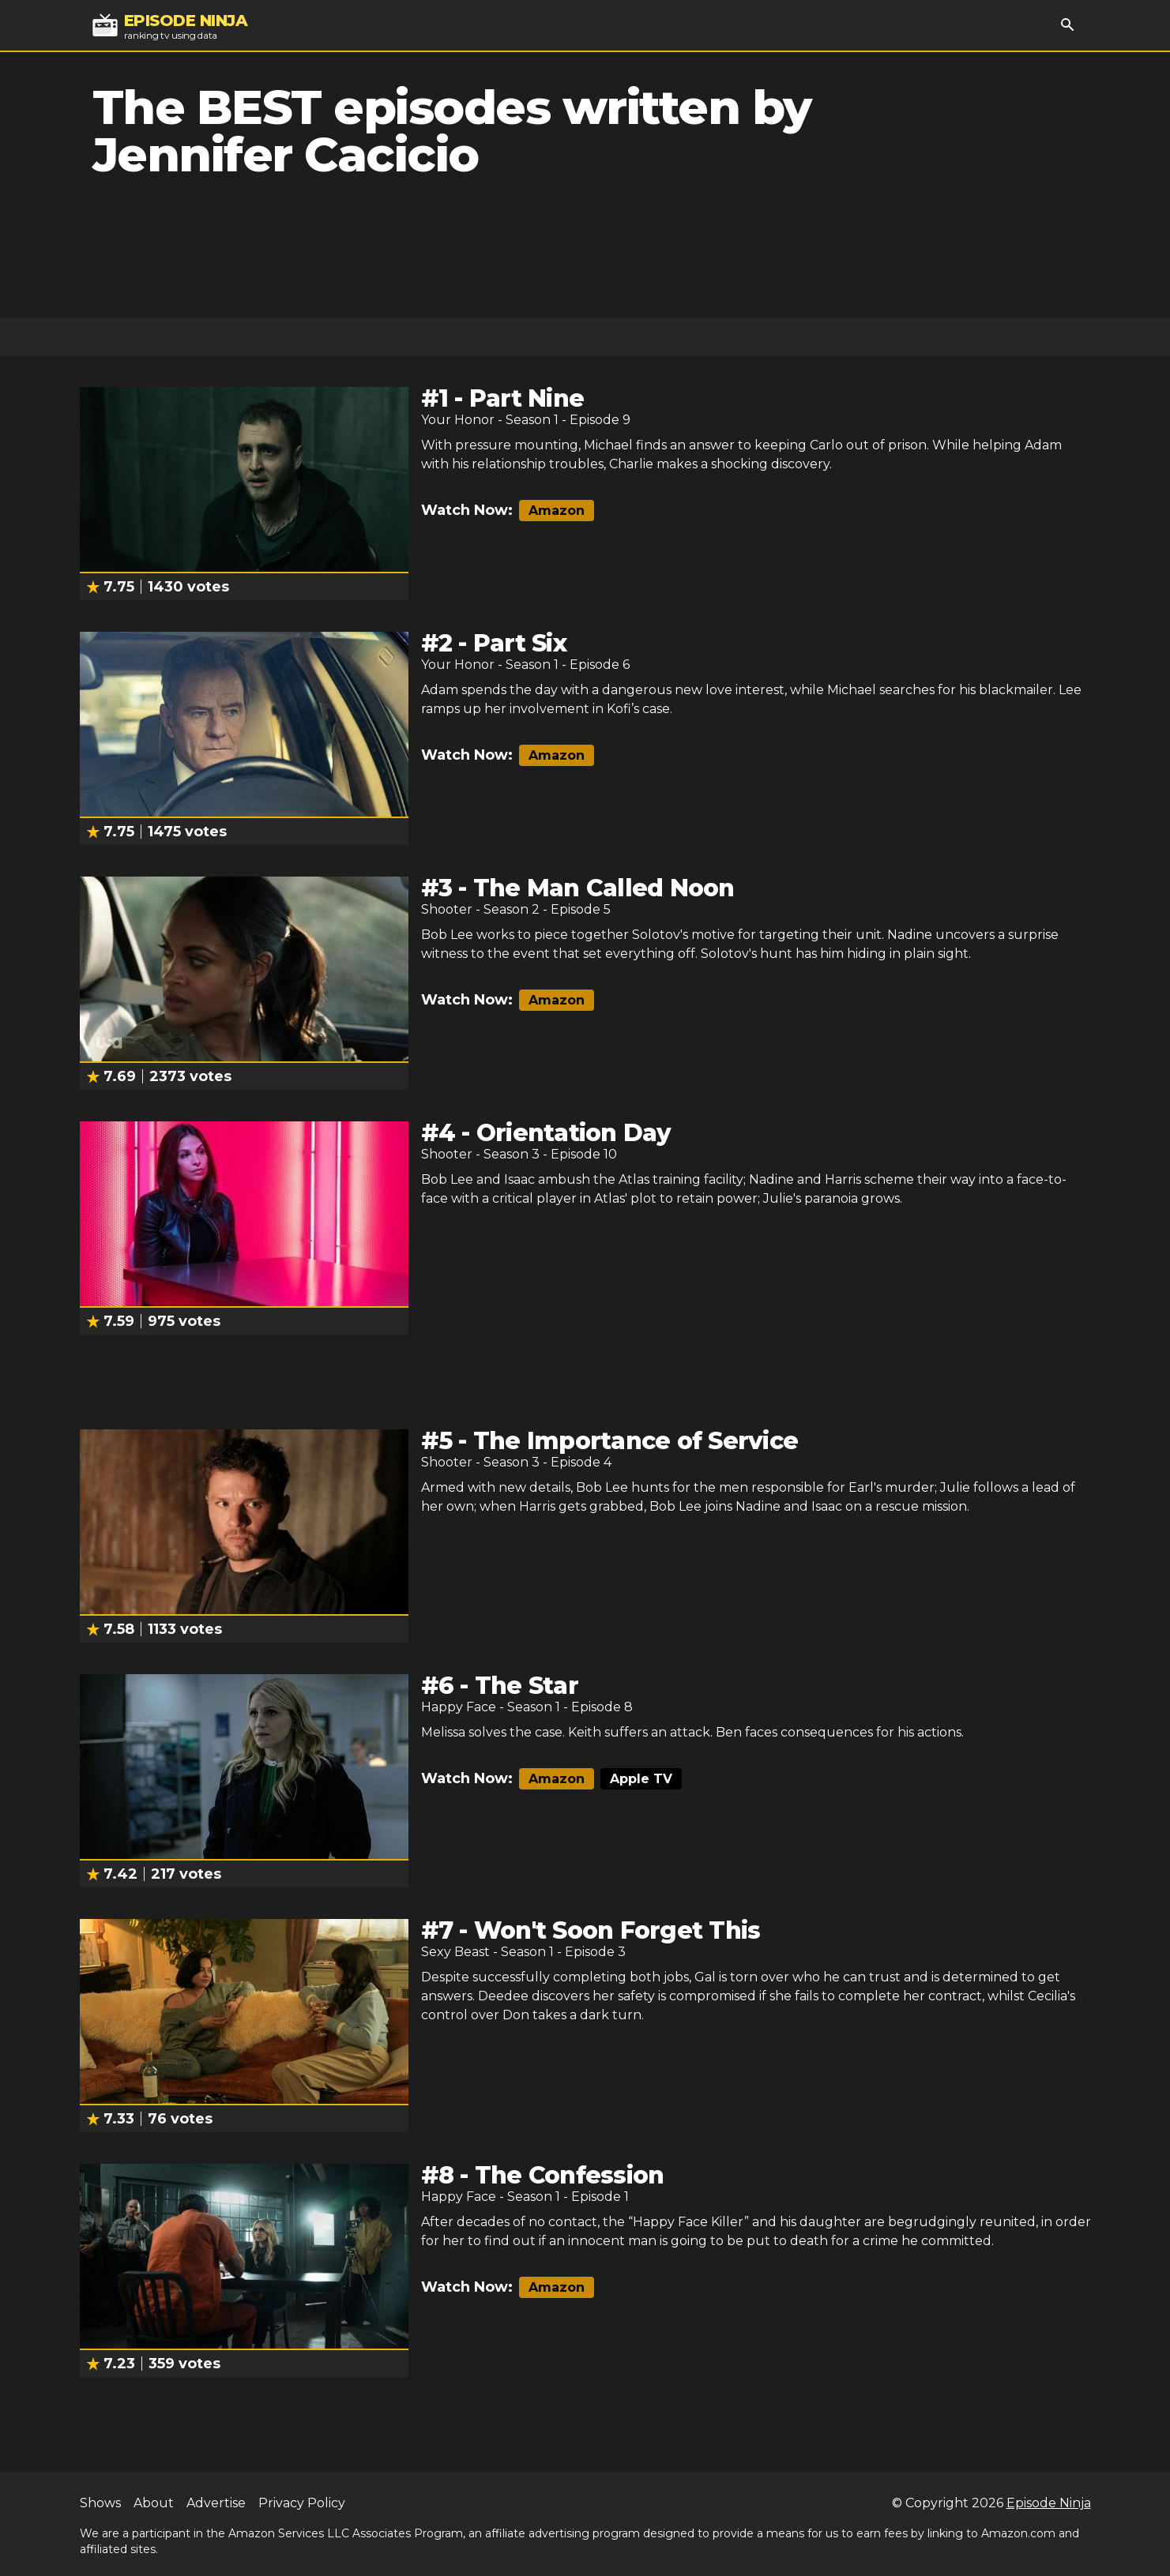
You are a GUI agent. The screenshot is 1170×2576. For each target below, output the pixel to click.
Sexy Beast (455, 1951)
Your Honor (458, 419)
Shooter (446, 909)
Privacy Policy (301, 2502)
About (154, 2502)
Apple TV (641, 1778)
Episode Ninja (1048, 2502)
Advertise (216, 2502)
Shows (100, 2502)
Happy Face (458, 1706)
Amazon (557, 510)
